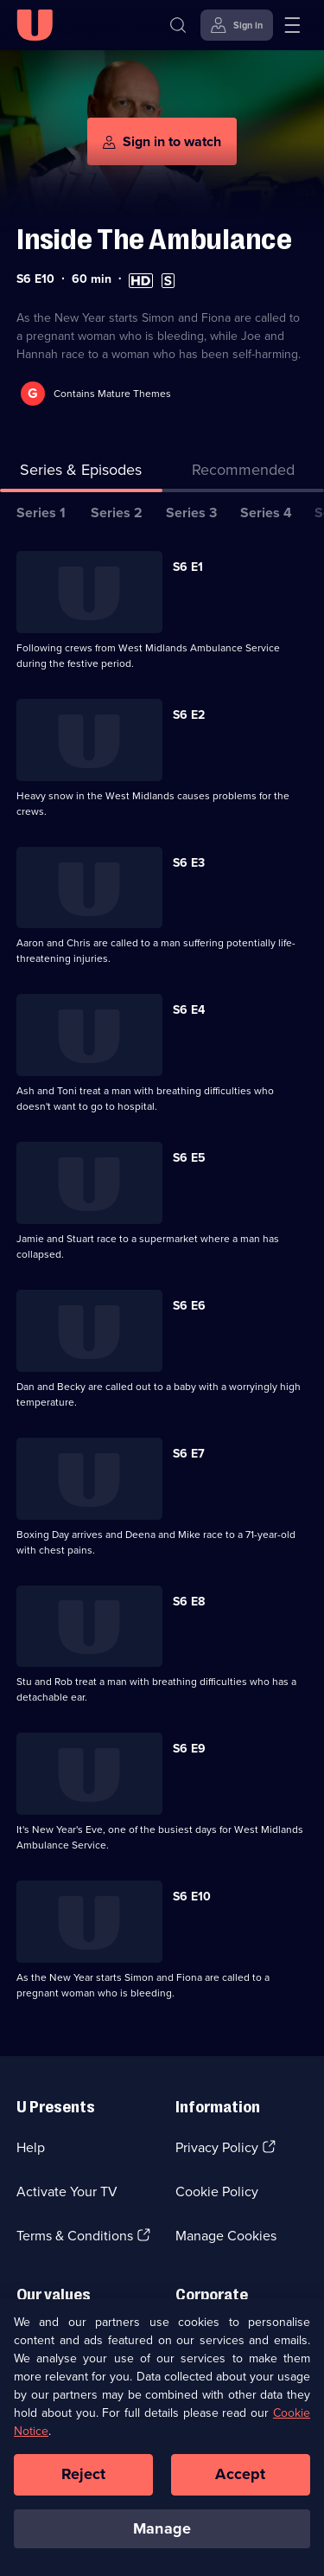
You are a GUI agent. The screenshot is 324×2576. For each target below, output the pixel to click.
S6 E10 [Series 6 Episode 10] (192, 1896)
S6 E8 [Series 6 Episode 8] (189, 1601)
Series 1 (41, 512)
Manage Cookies (225, 2236)
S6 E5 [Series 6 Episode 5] (189, 1158)
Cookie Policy (216, 2191)
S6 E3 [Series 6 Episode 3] (189, 863)
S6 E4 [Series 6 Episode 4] (189, 1010)
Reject (83, 2481)
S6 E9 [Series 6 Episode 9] (189, 1749)
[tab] (243, 473)
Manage (162, 2536)
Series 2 (117, 512)
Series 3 (191, 512)
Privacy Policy (216, 2147)
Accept (240, 2481)
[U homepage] (34, 25)
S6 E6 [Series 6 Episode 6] (189, 1306)
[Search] (178, 25)
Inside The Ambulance (154, 239)
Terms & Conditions (74, 2236)
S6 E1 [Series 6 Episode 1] (188, 567)
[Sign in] (236, 25)
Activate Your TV (67, 2191)
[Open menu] (292, 25)
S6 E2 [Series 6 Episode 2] (189, 715)
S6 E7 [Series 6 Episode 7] (189, 1454)
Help (30, 2147)
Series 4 (266, 512)
